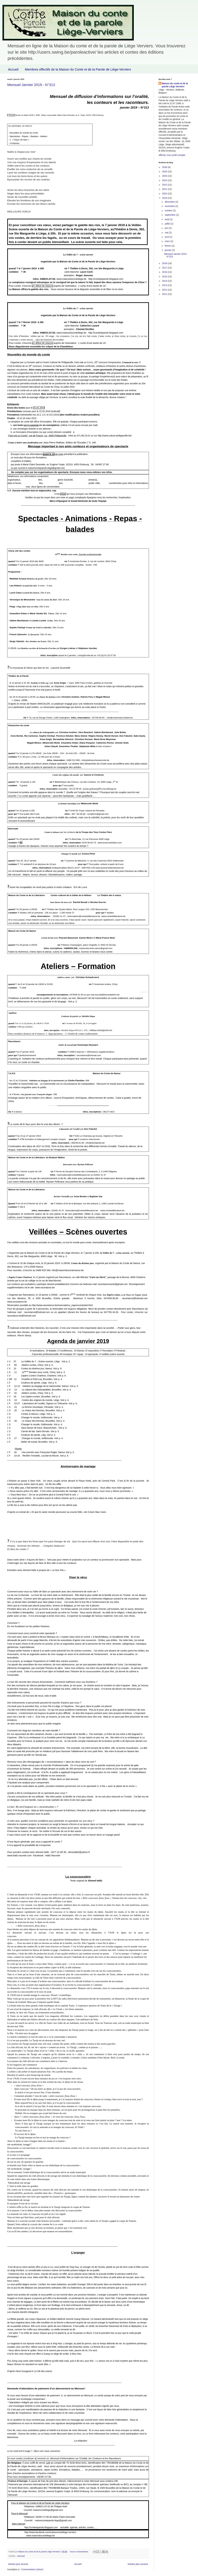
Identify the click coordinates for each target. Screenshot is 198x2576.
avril (167, 237)
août (167, 219)
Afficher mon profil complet (172, 155)
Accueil (13, 69)
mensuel (21, 2556)
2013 (165, 285)
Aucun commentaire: (79, 2552)
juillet (167, 223)
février (168, 245)
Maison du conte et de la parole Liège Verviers (175, 85)
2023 (165, 180)
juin (167, 228)
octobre (169, 210)
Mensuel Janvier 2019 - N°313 (31, 85)
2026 (165, 167)
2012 (165, 289)
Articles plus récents (18, 2564)
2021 (165, 189)
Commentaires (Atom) (32, 2569)
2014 (165, 281)
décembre (170, 201)
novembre (170, 206)
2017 (165, 267)
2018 (165, 263)
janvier (168, 250)
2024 (165, 176)
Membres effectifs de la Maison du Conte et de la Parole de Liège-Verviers (78, 69)
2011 (165, 294)
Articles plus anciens (137, 2564)
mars (167, 241)
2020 (165, 193)
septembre (170, 215)
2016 (165, 272)
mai (167, 232)
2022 (165, 184)
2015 (165, 276)
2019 (165, 198)
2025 (165, 171)
